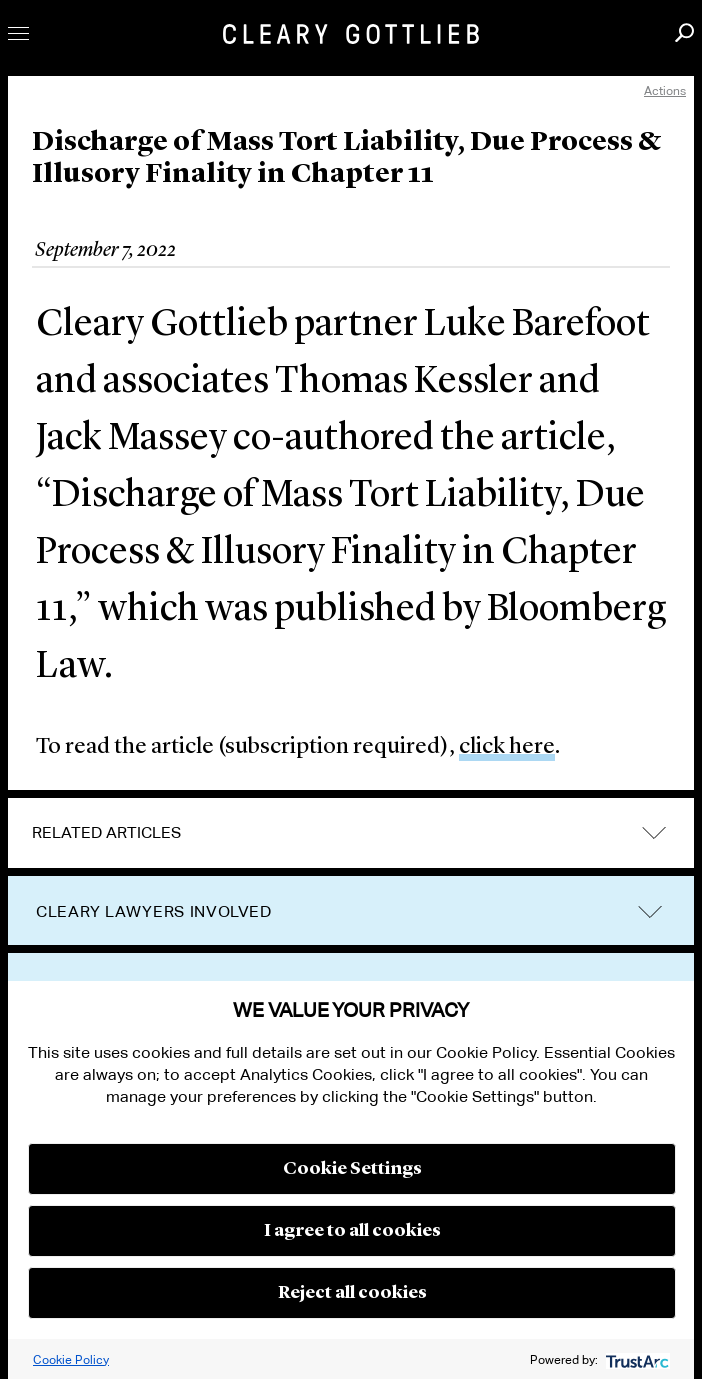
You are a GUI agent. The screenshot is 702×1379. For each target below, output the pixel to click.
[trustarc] (635, 1359)
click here (507, 747)
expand (654, 832)
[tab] (351, 833)
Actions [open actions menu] (665, 90)
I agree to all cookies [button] (352, 1231)
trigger (650, 911)
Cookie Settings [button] (352, 1169)
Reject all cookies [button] (352, 1293)
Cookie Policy (71, 1359)
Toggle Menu (18, 33)
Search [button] (684, 32)
